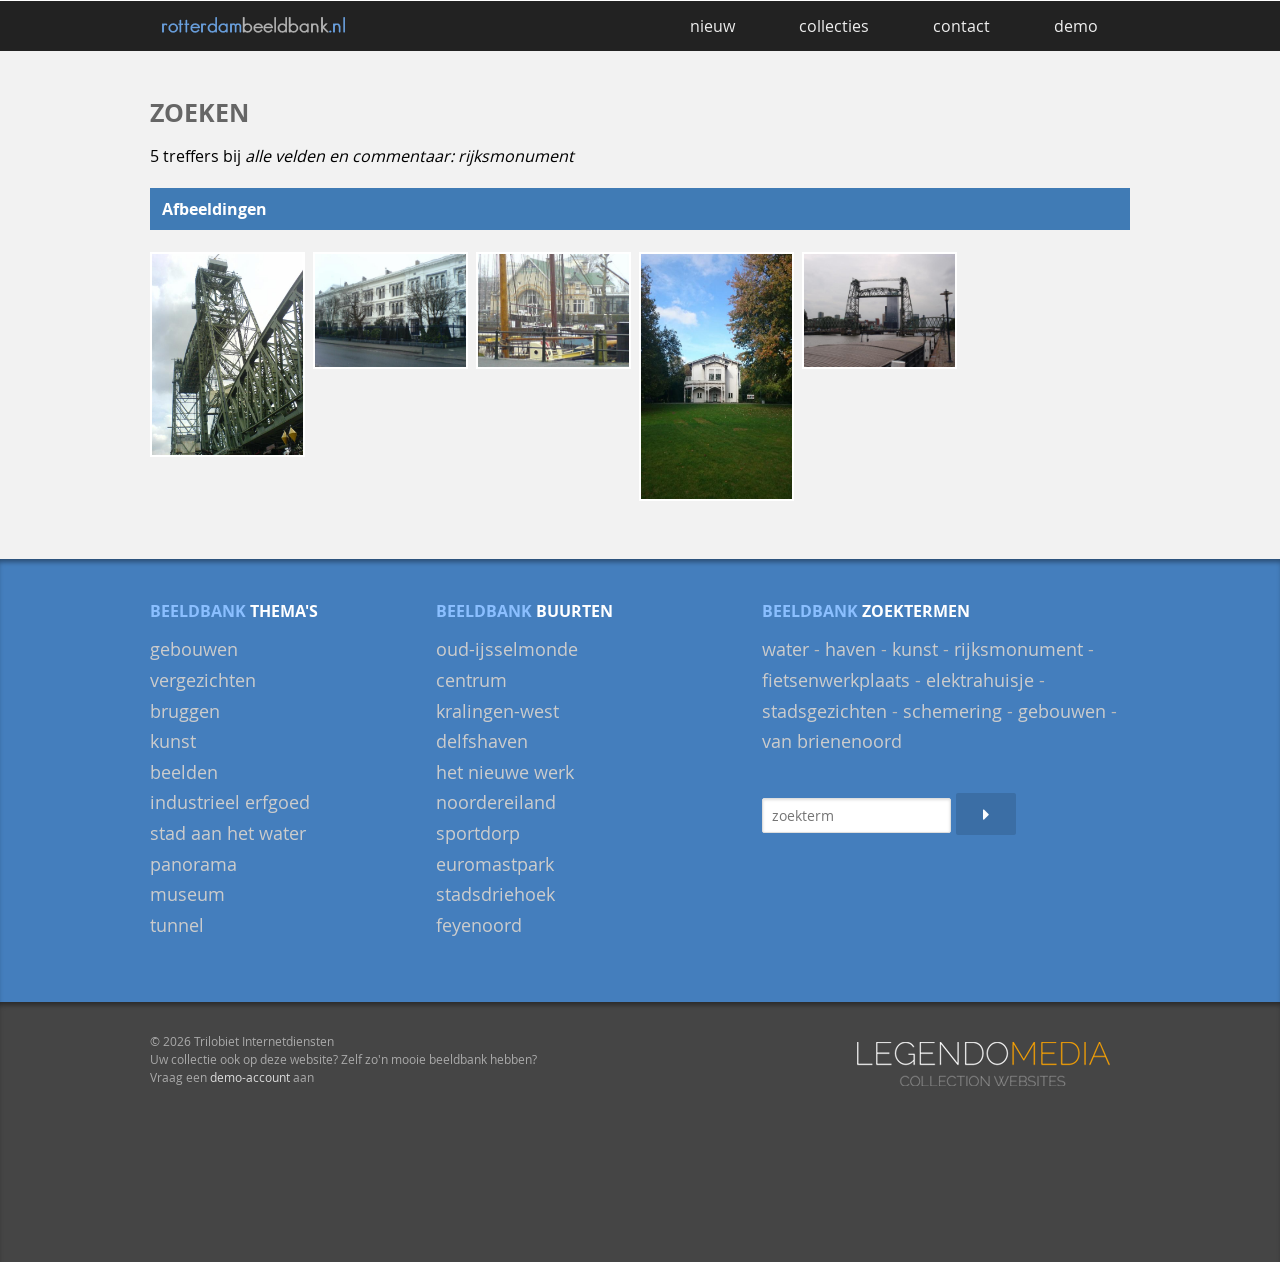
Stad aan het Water (228, 833)
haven (850, 649)
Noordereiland (496, 802)
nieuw (712, 26)
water (785, 649)
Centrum (471, 680)
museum (187, 894)
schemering (952, 711)
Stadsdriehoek (495, 894)
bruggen (185, 711)
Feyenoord (479, 925)
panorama (193, 864)
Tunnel (177, 925)
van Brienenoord (832, 741)
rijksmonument (1018, 649)
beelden (184, 772)
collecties (834, 26)
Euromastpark (495, 864)
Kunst (173, 741)
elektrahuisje (980, 680)
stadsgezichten (824, 711)
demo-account (250, 1077)
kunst (915, 649)
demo (1076, 26)
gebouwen (194, 649)
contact (961, 26)
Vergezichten (203, 680)
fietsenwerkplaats (836, 680)
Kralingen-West (497, 711)
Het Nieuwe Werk (505, 772)
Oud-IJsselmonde (507, 649)
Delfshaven (482, 741)
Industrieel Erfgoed (230, 802)
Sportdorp (478, 833)
